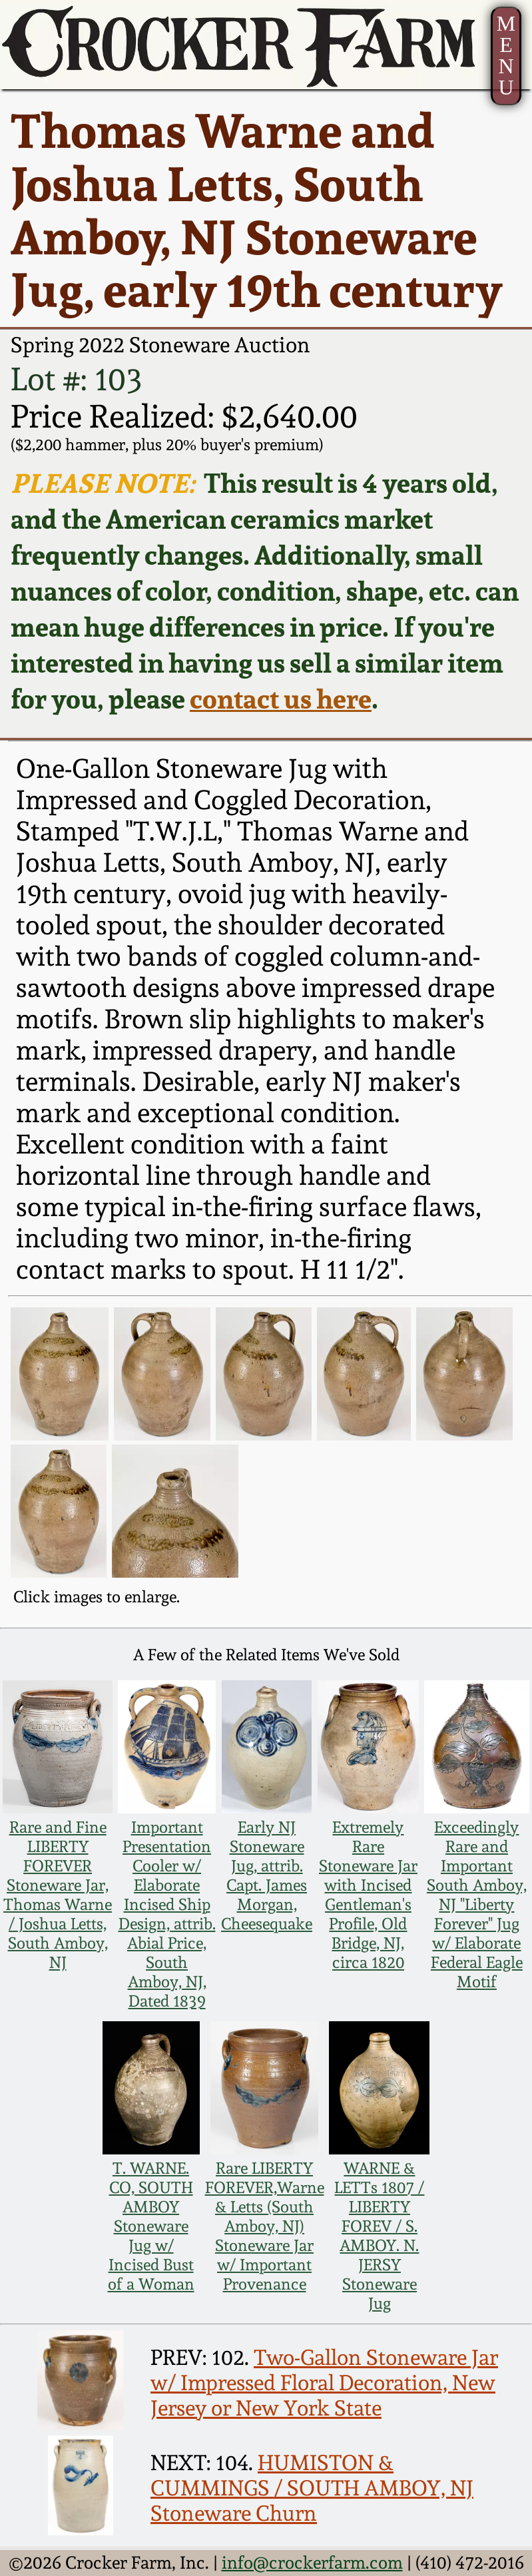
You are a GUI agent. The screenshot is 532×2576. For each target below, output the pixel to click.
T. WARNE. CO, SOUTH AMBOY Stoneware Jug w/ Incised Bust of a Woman (151, 2226)
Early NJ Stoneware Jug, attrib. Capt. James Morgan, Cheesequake (266, 1875)
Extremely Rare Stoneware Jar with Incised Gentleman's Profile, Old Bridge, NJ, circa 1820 (368, 1894)
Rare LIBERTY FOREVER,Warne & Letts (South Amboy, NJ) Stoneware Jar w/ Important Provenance (264, 2226)
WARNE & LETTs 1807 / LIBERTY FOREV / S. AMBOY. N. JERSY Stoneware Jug (379, 2235)
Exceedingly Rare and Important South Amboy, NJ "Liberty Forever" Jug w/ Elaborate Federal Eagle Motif (477, 1904)
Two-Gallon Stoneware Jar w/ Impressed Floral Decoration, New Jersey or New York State (324, 2383)
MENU (506, 55)
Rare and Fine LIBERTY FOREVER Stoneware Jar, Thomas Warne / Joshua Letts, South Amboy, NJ (57, 1894)
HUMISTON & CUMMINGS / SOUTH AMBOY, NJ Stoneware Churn (311, 2488)
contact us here (281, 699)
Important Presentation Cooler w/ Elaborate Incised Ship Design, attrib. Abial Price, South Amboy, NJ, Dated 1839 (167, 1914)
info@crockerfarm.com (312, 2563)
